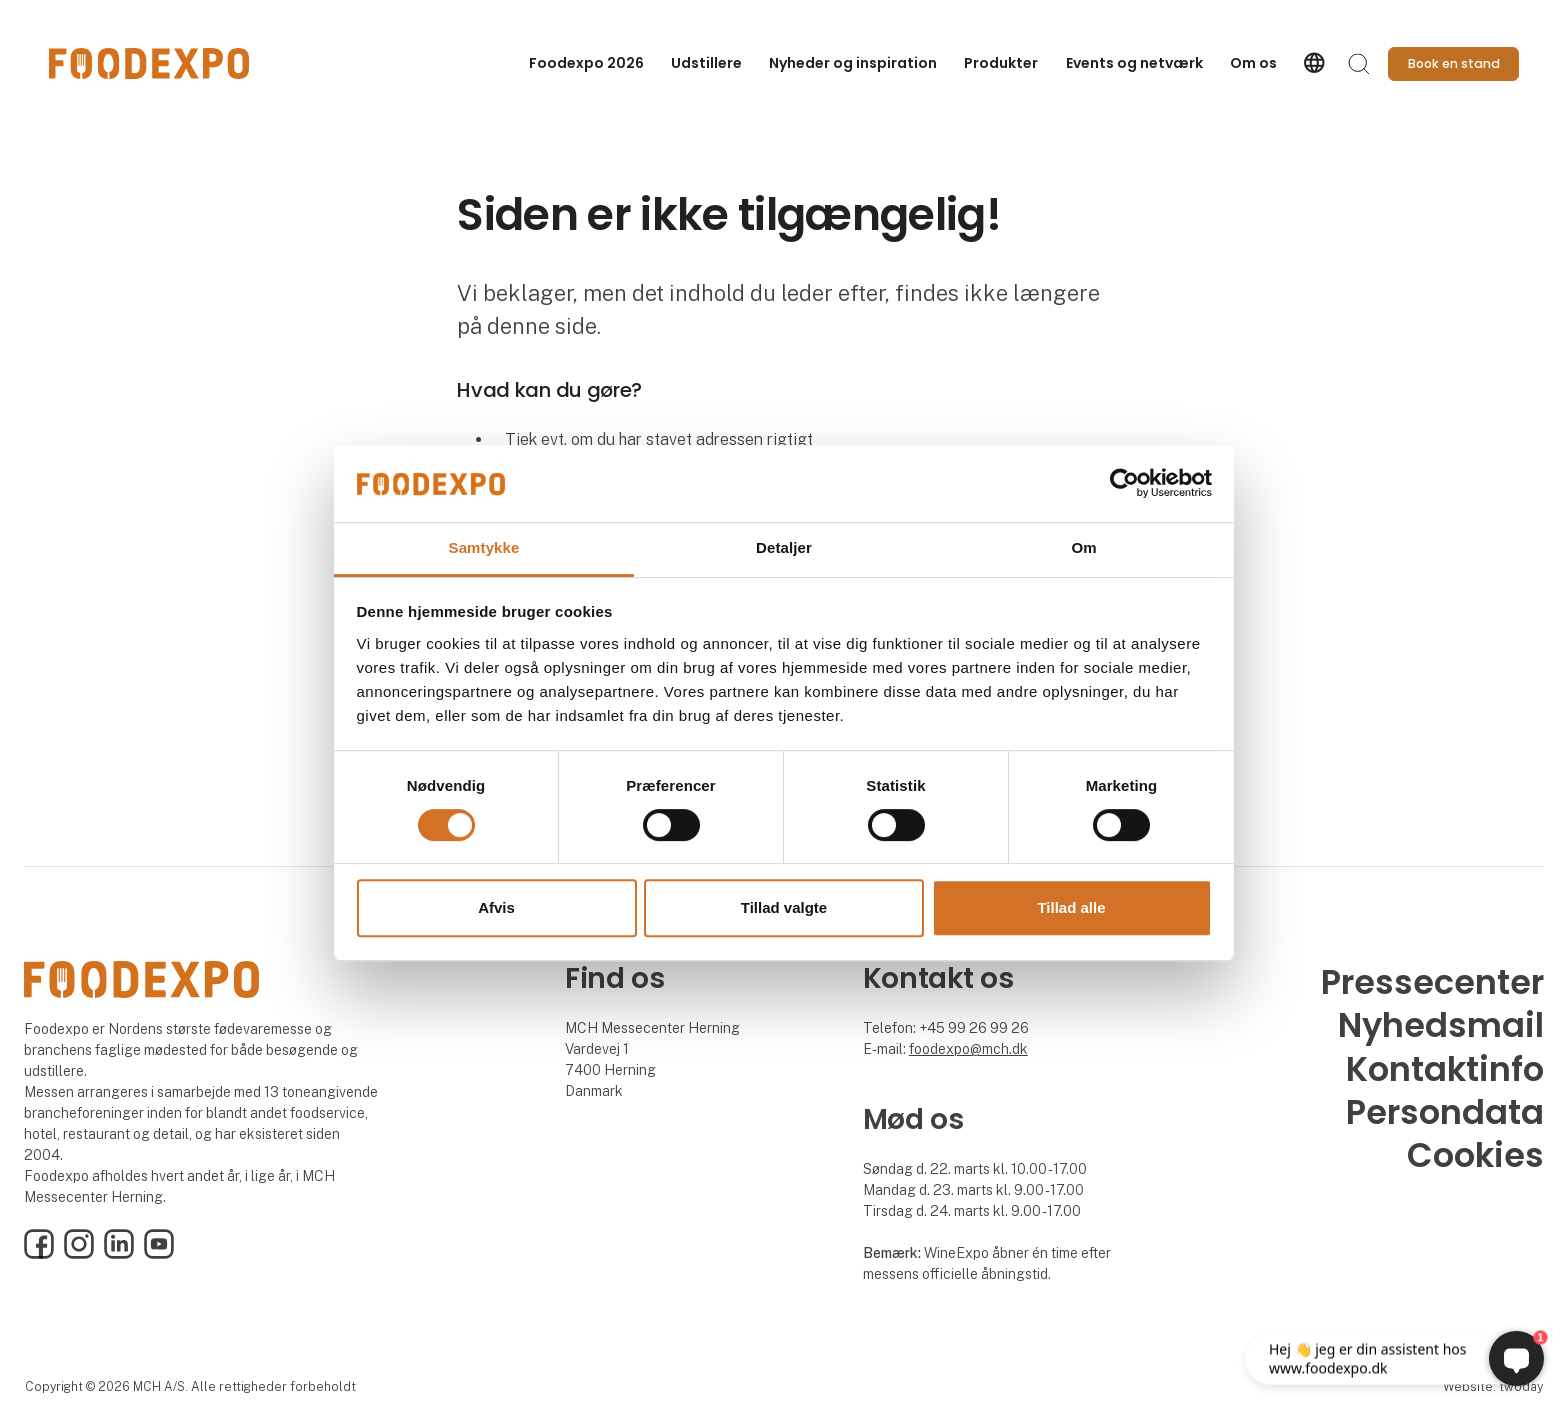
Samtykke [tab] (484, 547)
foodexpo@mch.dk (968, 1049)
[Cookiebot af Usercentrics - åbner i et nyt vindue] (1124, 484)
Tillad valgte (784, 907)
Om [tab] (1083, 547)
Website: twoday (1493, 1386)
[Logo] (149, 63)
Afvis (496, 907)
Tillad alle (1071, 907)
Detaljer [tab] (784, 547)
